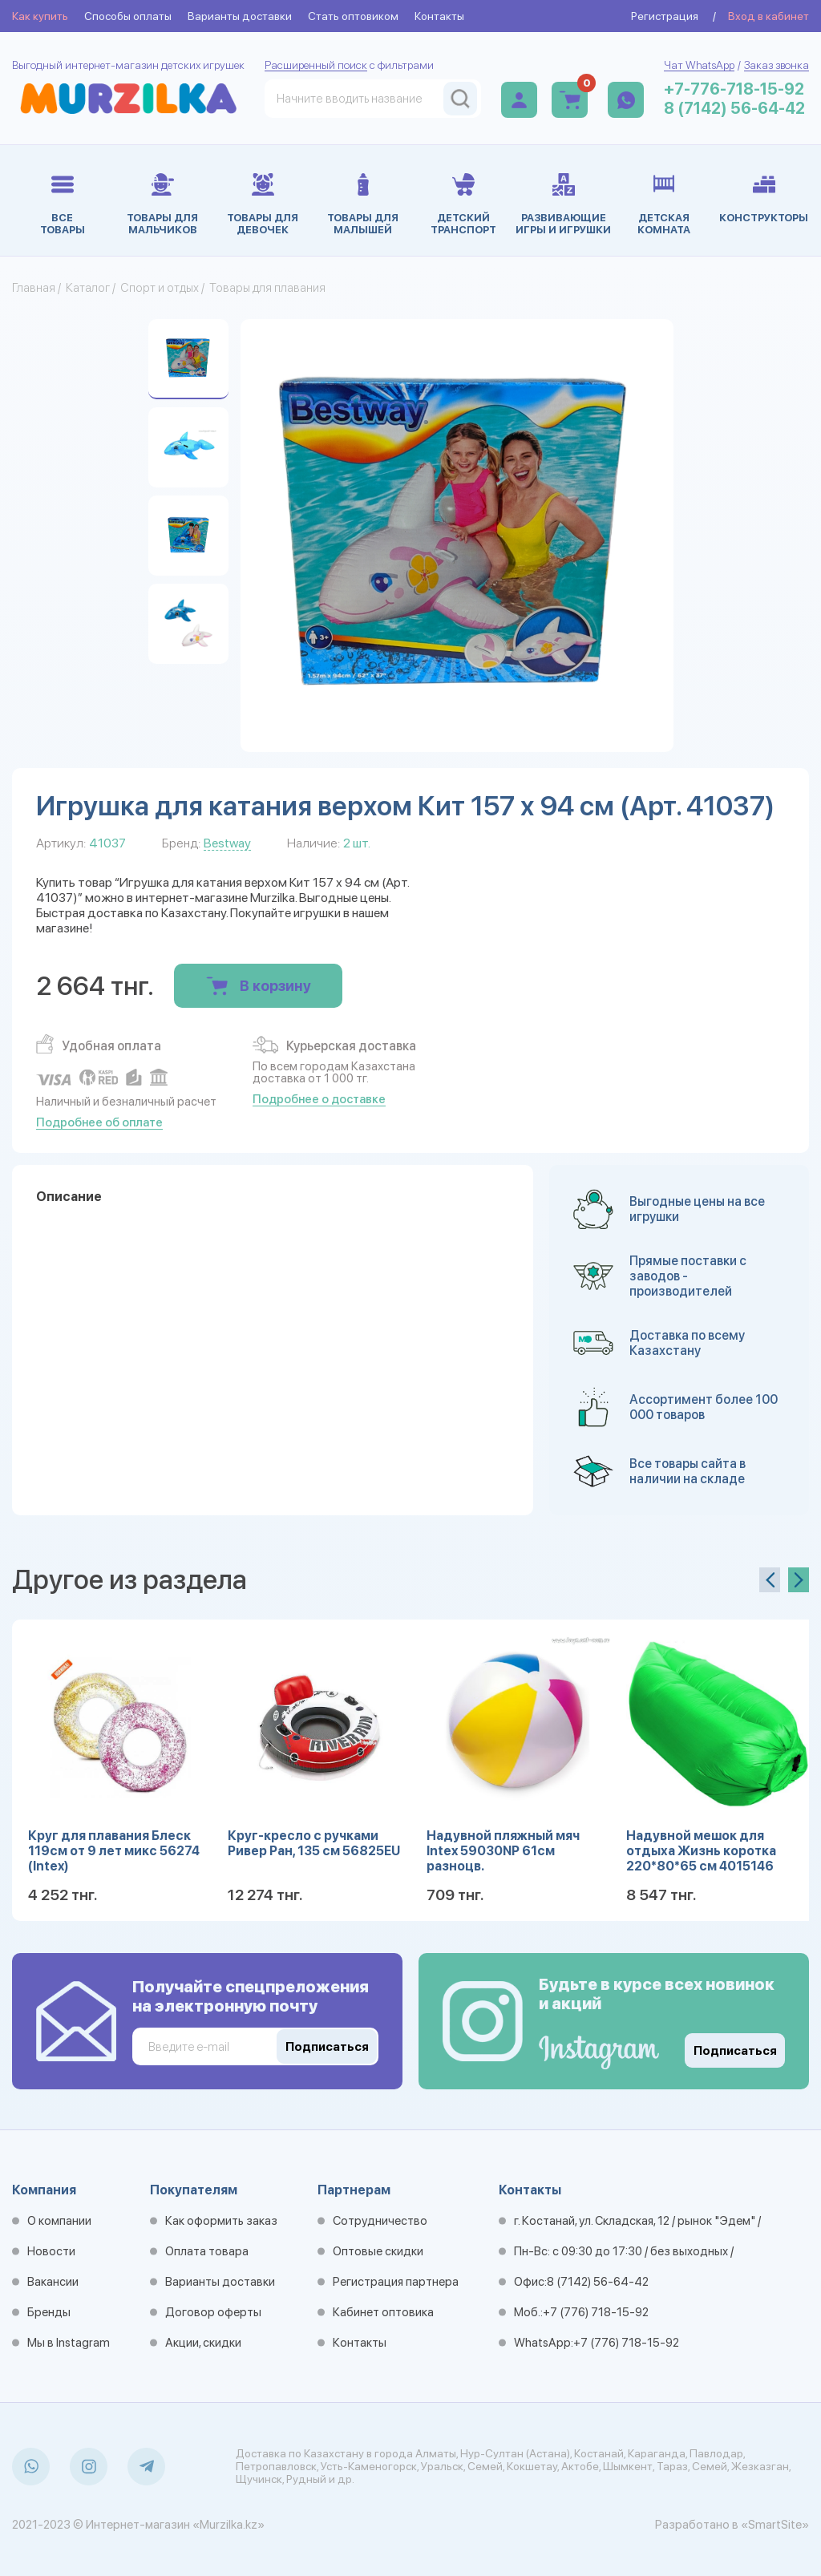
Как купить (40, 16)
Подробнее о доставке (319, 1099)
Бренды (49, 2312)
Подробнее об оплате (99, 1122)
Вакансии (53, 2282)
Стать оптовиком (353, 16)
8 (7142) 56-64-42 (734, 108)
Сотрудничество (380, 2221)
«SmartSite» (775, 2524)
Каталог (88, 288)
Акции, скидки (203, 2342)
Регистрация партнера (396, 2282)
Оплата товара (207, 2251)
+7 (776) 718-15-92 (596, 2312)
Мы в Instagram (68, 2342)
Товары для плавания (267, 288)
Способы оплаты (128, 16)
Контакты (439, 16)
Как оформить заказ (221, 2221)
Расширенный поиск (316, 65)
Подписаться (735, 2051)
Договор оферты (213, 2312)
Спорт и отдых (159, 288)
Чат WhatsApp (699, 65)
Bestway (227, 843)
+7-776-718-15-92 (734, 89)
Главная (33, 288)
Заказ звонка (776, 65)
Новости (51, 2251)
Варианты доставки (240, 16)
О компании (59, 2221)
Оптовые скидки (378, 2251)
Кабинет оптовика (383, 2312)
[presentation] (769, 1579)
